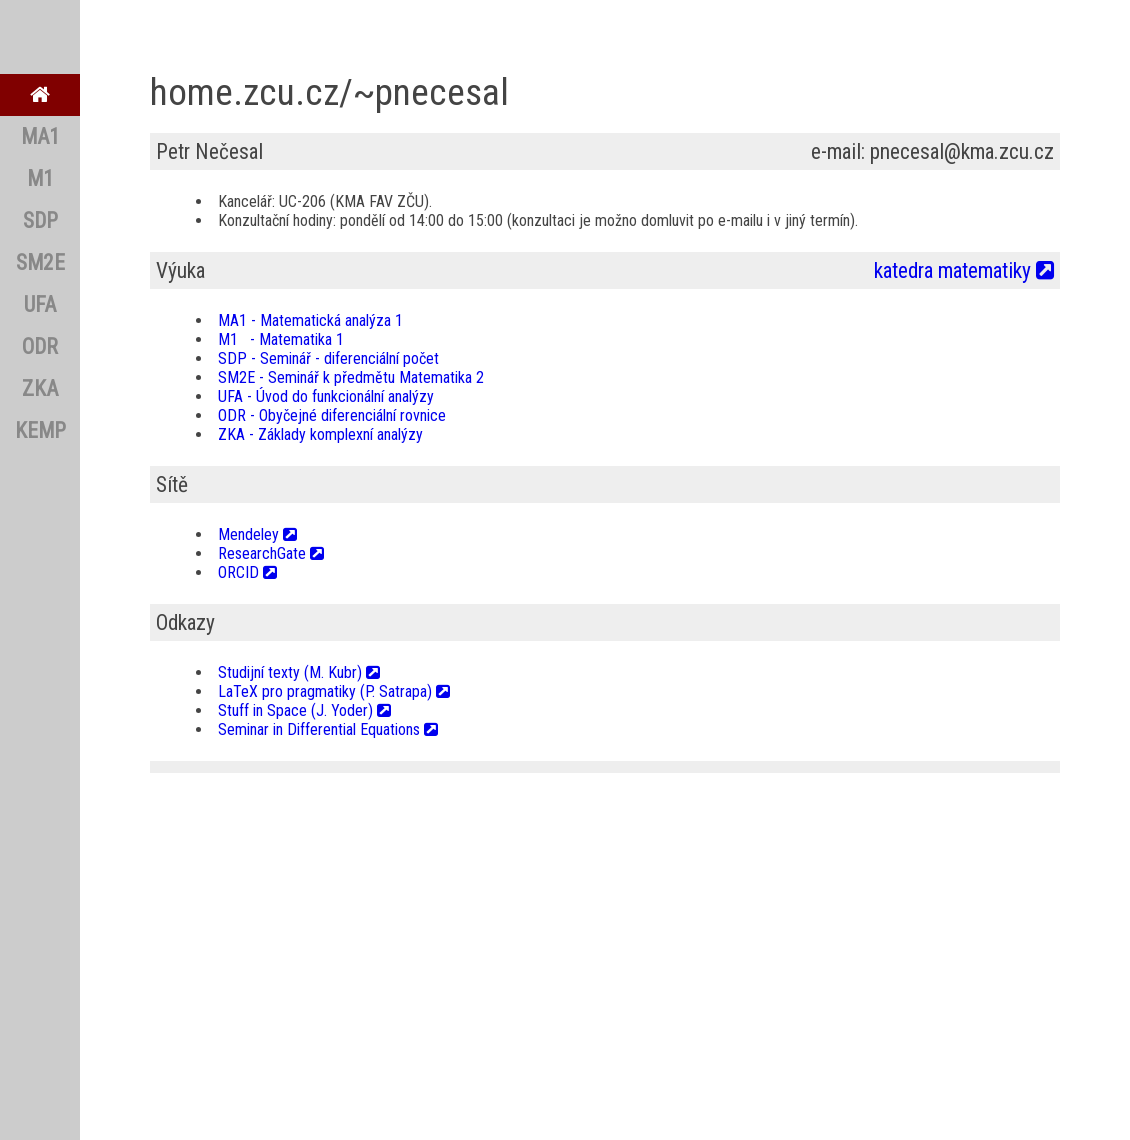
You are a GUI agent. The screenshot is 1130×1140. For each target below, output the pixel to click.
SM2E (40, 262)
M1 (40, 178)
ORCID (247, 572)
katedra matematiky (964, 270)
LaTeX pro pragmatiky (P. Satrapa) (334, 691)
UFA (40, 304)
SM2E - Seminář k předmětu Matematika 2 (351, 377)
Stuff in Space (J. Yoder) (304, 710)
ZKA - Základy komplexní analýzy (320, 434)
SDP (40, 220)
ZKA (40, 388)
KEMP (40, 430)
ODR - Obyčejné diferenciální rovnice (332, 415)
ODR (40, 346)
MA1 (40, 136)
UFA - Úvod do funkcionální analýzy (326, 396)
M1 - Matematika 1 (281, 339)
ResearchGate (271, 553)
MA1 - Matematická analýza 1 (310, 320)
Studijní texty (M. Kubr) (299, 672)
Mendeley (257, 534)
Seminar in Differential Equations (328, 729)
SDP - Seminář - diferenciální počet (328, 358)
